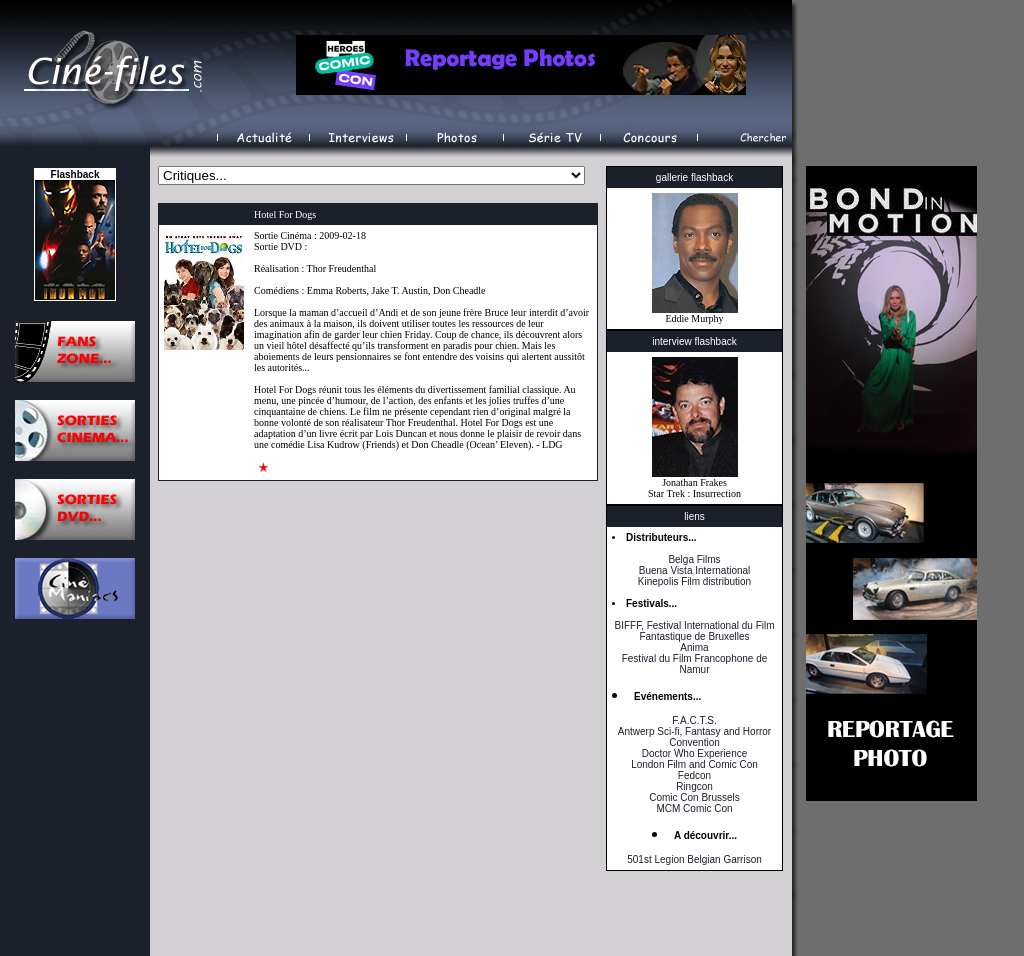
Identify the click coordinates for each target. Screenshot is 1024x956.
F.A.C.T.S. (694, 720)
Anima (694, 647)
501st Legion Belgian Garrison (694, 859)
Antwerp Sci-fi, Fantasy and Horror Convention (694, 737)
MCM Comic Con (694, 808)
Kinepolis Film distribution (694, 581)
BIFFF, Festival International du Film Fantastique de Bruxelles (694, 631)
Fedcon (694, 775)
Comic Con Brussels (694, 797)
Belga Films (694, 559)
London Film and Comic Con (694, 764)
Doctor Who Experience (695, 753)
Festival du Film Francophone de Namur (695, 664)
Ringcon (694, 786)
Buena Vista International (695, 570)
